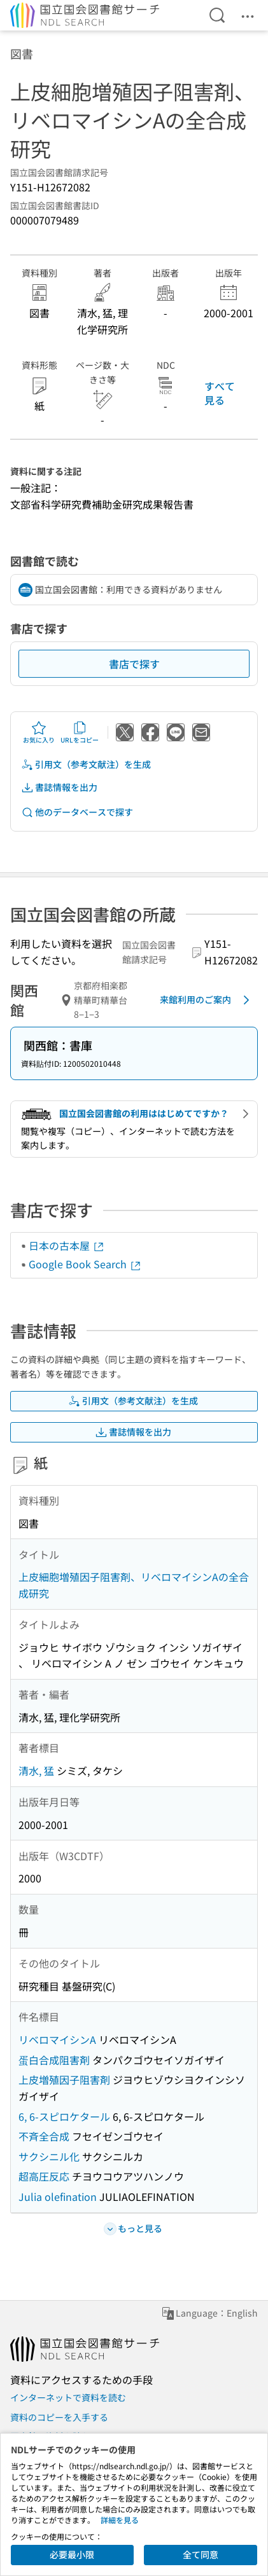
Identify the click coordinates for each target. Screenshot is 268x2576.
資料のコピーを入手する (59, 2417)
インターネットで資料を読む (68, 2397)
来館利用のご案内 (207, 1000)
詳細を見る (120, 2519)
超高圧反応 (43, 2176)
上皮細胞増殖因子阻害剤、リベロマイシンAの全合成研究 (133, 1585)
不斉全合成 (43, 2136)
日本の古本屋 (67, 1245)
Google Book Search (85, 1263)
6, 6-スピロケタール (64, 2116)
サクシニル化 (49, 2156)
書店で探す (134, 663)
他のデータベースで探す (77, 812)
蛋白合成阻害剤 (54, 2059)
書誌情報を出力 (59, 787)
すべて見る (219, 393)
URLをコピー (79, 732)
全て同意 (200, 2554)
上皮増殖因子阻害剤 (64, 2079)
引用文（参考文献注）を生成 (86, 764)
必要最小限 (72, 2554)
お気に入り (39, 732)
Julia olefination (57, 2196)
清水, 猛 (36, 1770)
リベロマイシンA (57, 2039)
